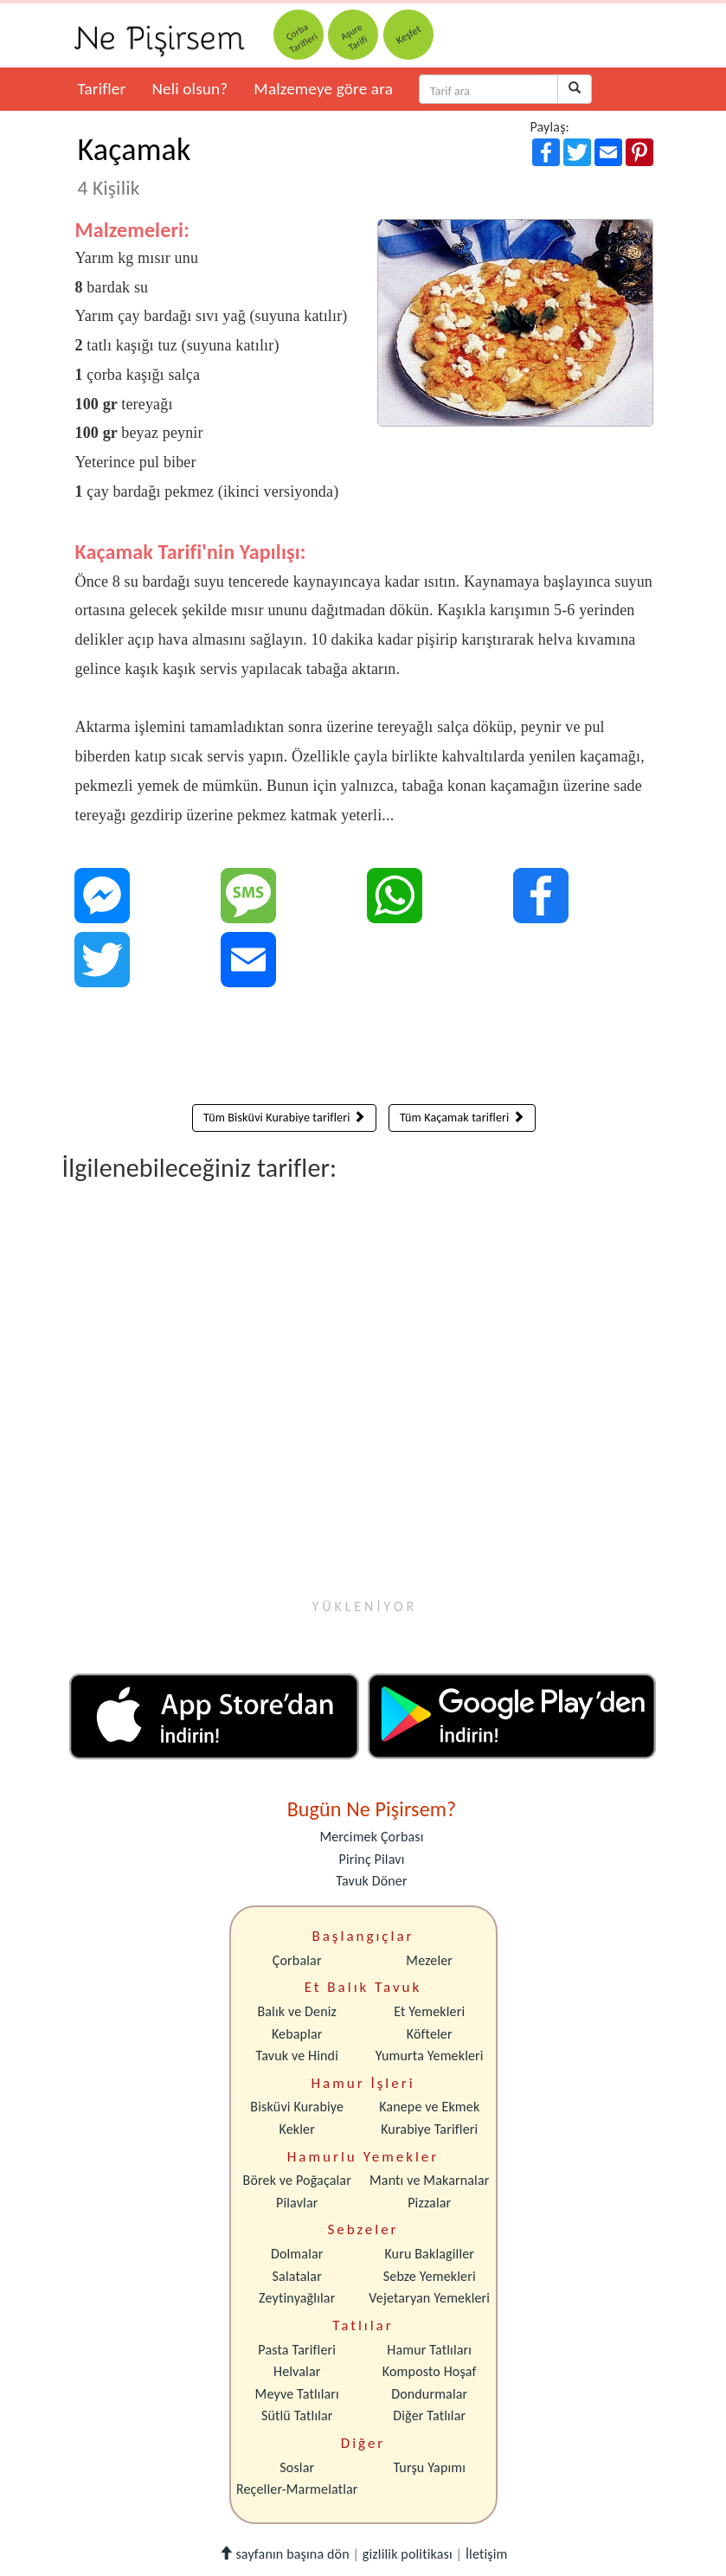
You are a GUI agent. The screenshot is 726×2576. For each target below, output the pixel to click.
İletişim (487, 2554)
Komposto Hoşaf (429, 2371)
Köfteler (430, 2034)
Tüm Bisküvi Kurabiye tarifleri (284, 1117)
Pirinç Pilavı (372, 1859)
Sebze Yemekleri (429, 2276)
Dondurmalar (429, 2394)
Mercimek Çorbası (371, 1836)
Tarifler (102, 89)
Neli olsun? (189, 89)
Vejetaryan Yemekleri (429, 2298)
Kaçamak (134, 165)
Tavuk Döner (371, 1881)
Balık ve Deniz (297, 2011)
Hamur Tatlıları (429, 2350)
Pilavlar (297, 2202)
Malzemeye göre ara (323, 89)
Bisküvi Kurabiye (297, 2106)
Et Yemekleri (429, 2011)
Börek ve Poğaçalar (297, 2180)
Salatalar (297, 2276)
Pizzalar (429, 2202)
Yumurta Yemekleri (430, 2055)
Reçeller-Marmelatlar (297, 2489)
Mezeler (429, 1960)
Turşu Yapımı (429, 2467)
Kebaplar (297, 2034)
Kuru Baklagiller (429, 2253)
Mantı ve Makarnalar (429, 2180)
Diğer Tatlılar (429, 2415)
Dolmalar (297, 2253)
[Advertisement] (364, 1049)
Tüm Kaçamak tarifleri (462, 1117)
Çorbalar (297, 1960)
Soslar (296, 2467)
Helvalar (296, 2371)
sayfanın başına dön (284, 2554)
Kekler (297, 2129)
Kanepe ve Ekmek (429, 2106)
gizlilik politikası (408, 2554)
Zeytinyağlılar (297, 2298)
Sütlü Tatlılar (297, 2415)
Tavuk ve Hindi (297, 2055)
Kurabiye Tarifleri (429, 2129)
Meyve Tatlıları (297, 2394)
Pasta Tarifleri (297, 2350)
